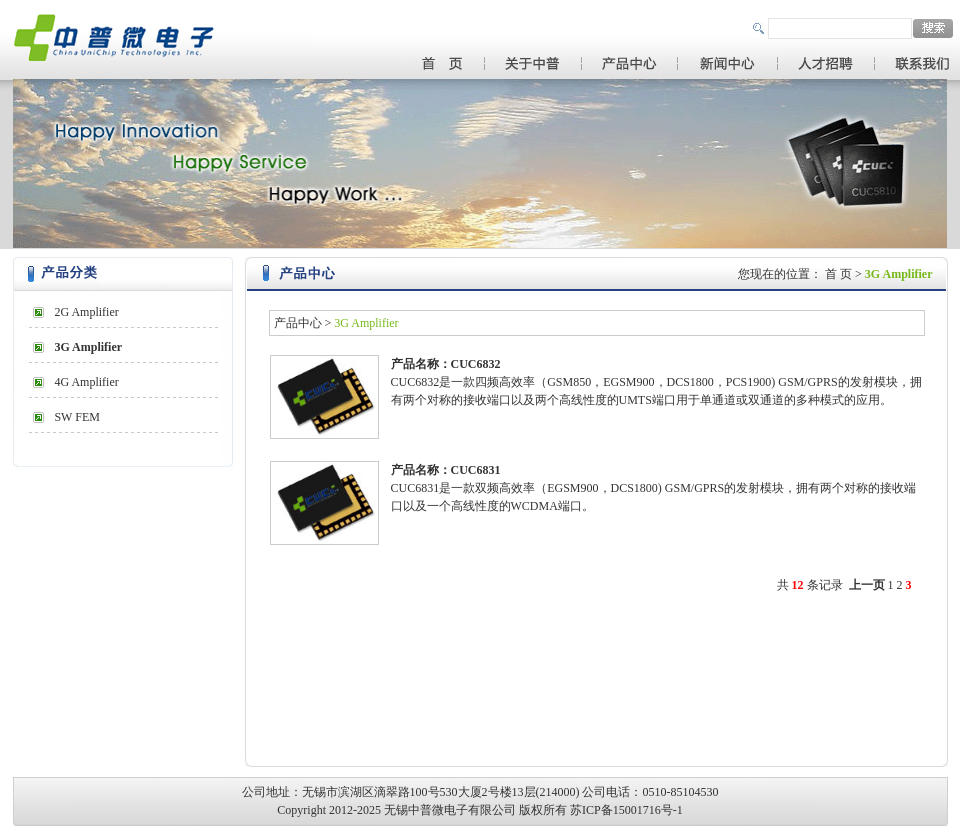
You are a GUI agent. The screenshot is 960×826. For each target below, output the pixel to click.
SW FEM (76, 417)
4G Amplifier (86, 382)
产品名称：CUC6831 (446, 470)
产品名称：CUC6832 (446, 364)
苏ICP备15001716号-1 (626, 810)
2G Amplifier (86, 312)
